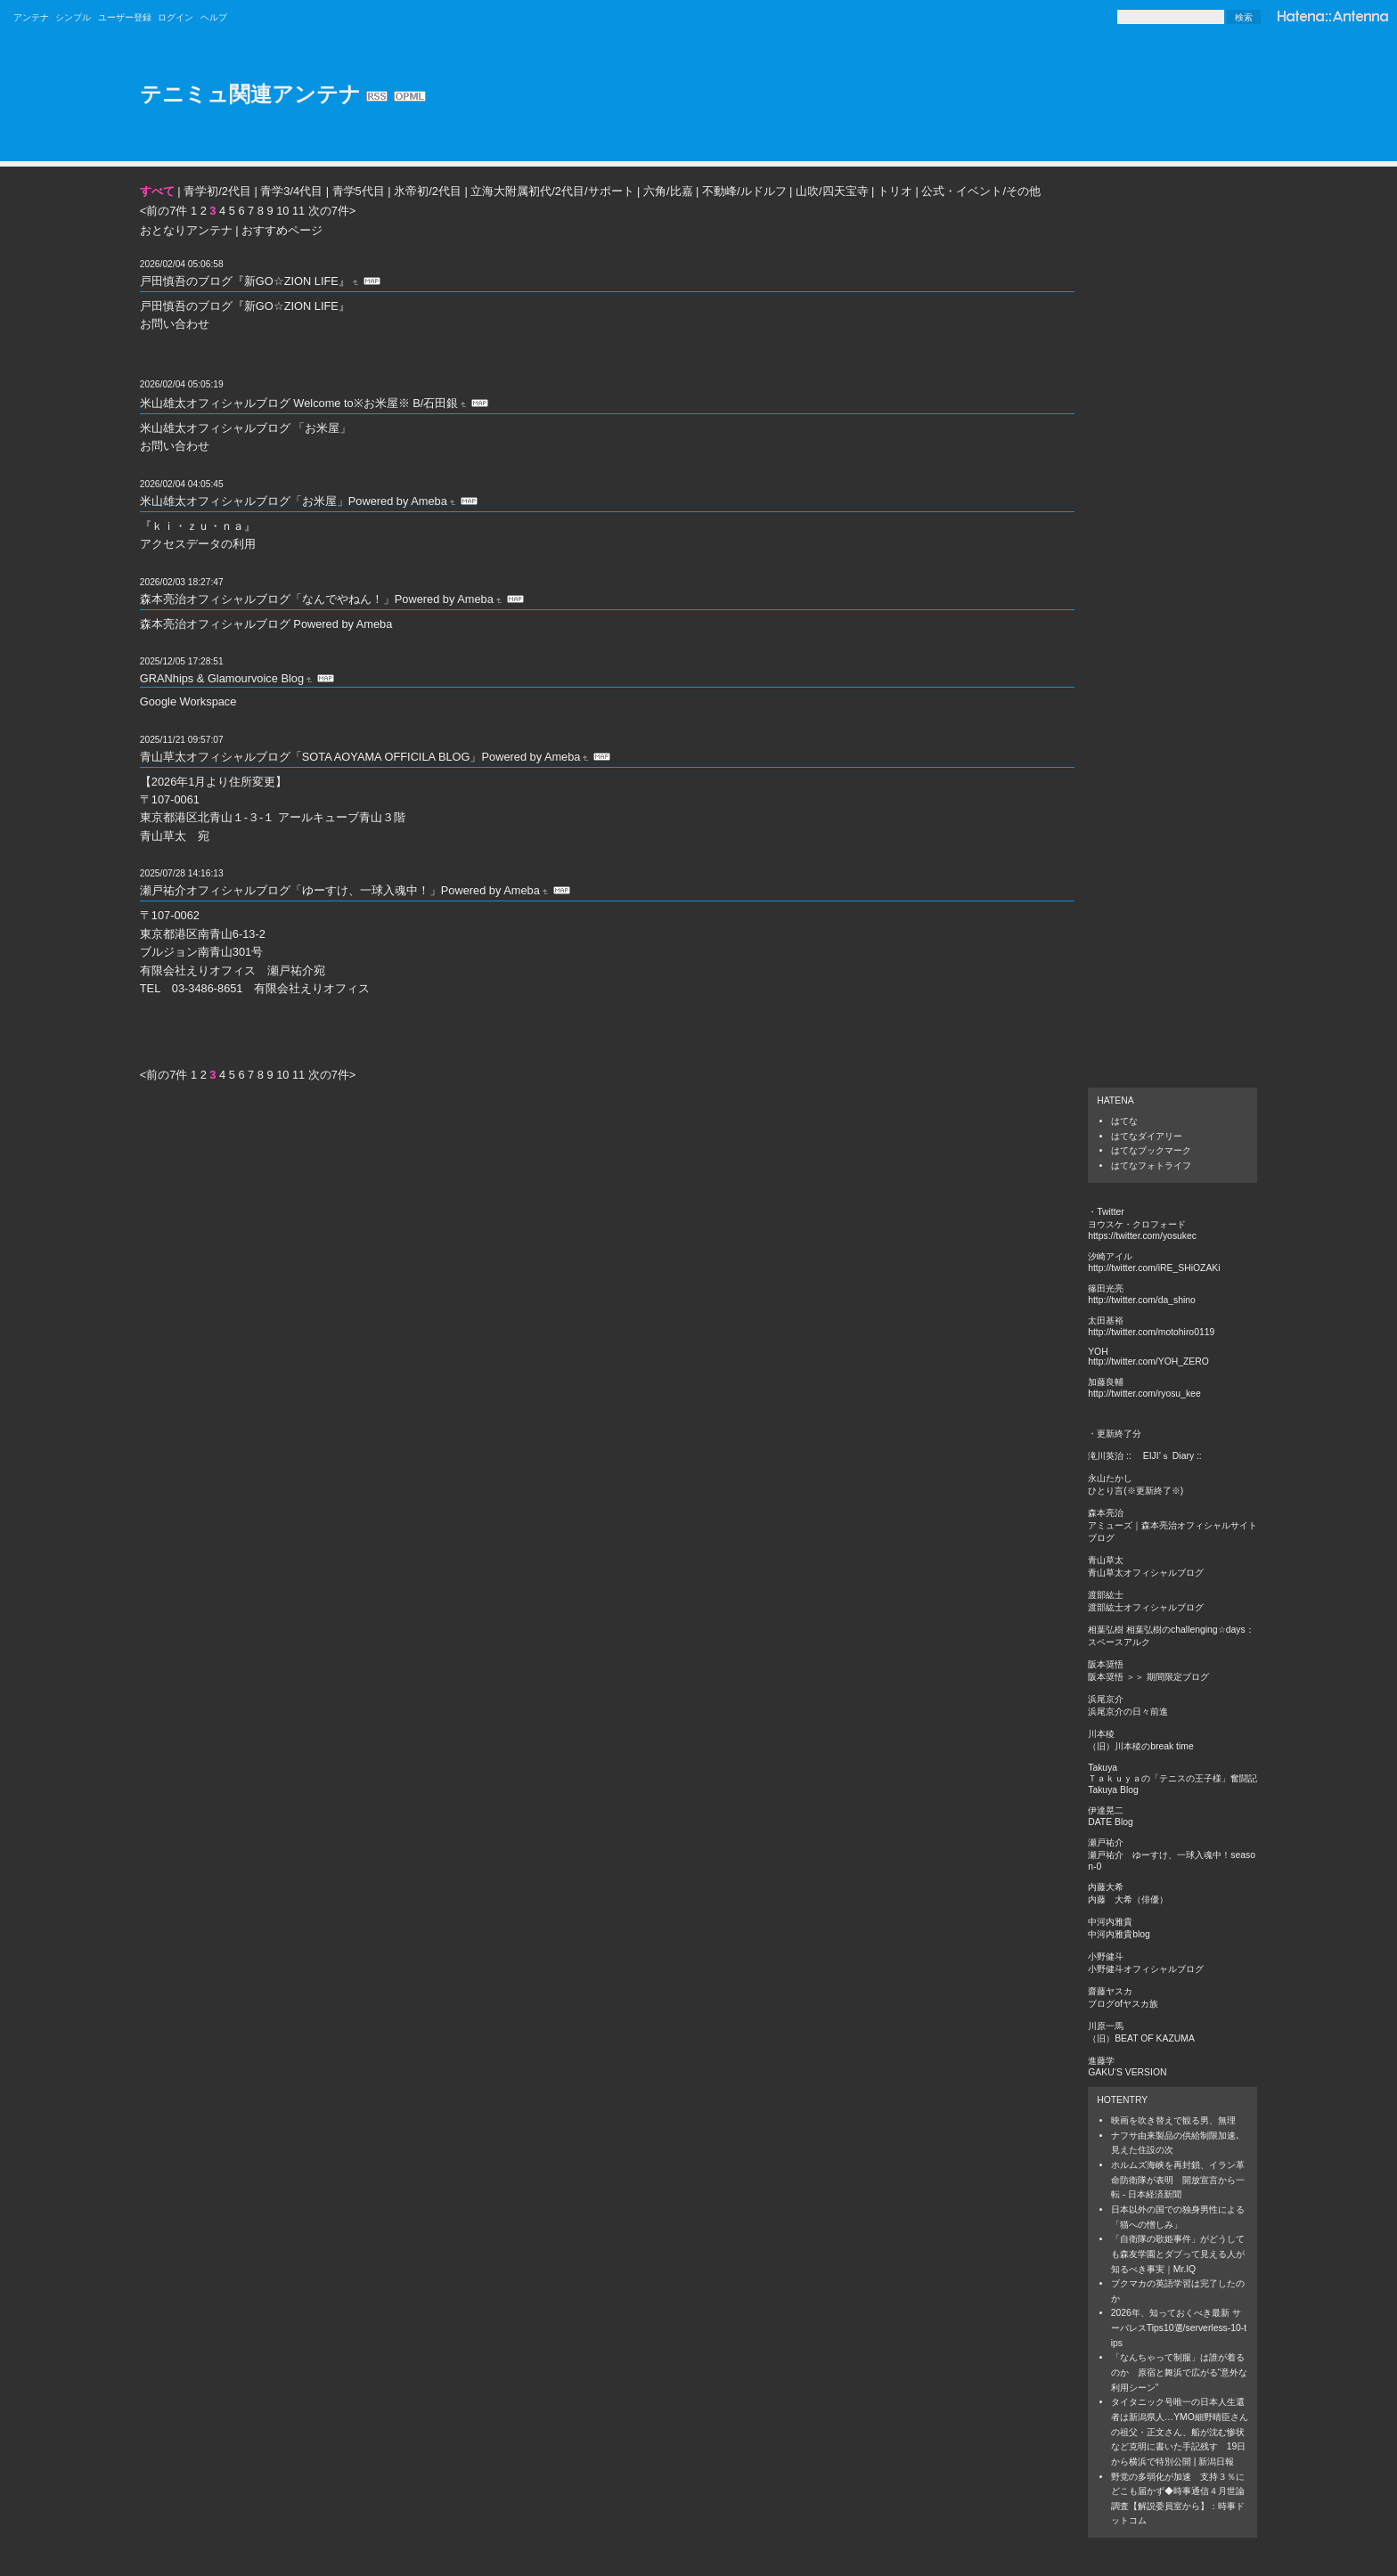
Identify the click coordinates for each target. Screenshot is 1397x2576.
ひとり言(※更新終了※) (1135, 1491)
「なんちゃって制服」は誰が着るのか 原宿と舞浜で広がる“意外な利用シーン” (1179, 2372)
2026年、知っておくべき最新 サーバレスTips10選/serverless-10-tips (1178, 2327)
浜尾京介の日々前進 (1128, 1711)
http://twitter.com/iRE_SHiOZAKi (1154, 1268)
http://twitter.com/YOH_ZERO (1148, 1361)
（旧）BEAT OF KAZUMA (1141, 2038)
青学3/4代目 (291, 191)
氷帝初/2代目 (428, 191)
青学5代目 (358, 191)
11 (298, 210)
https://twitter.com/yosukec (1142, 1236)
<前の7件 (164, 210)
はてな (1124, 1121)
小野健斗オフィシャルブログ (1146, 1969)
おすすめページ (282, 230)
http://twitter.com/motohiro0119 (1151, 1332)
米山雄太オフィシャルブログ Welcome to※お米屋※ (275, 403)
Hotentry (1122, 2100)
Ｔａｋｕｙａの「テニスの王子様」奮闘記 (1172, 1778)
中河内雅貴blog (1119, 1934)
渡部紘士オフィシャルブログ (1146, 1607)
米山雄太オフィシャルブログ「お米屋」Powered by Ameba (293, 501)
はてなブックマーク (1151, 1150)
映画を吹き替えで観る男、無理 (1173, 2120)
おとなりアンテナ (186, 230)
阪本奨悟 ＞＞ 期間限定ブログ (1148, 1677)
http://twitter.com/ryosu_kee (1144, 1393)
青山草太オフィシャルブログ (1146, 1572)
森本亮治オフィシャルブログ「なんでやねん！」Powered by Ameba (317, 599)
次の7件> (332, 210)
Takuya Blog (1113, 1790)
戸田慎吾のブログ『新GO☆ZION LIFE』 (245, 281)
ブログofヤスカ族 (1123, 2004)
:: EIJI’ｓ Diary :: (1164, 1456)
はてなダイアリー (1146, 1136)
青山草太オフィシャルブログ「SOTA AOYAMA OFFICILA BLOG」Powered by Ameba (360, 756)
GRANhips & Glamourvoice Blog (222, 678)
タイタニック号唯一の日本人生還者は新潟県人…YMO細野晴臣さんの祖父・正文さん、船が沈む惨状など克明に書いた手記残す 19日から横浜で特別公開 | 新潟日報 (1179, 2431)
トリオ (895, 191)
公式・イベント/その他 (981, 191)
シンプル (73, 17)
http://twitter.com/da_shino (1142, 1300)
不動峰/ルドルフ (744, 191)
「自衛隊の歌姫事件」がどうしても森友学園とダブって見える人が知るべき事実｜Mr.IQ (1178, 2253)
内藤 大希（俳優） (1128, 1899)
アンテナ (31, 17)
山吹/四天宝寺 (832, 191)
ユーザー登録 (124, 17)
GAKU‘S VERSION (1127, 2072)
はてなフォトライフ (1151, 1165)
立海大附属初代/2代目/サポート (551, 191)
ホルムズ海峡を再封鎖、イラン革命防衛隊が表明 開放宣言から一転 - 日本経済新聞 (1178, 2179)
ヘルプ (213, 17)
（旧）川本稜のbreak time (1141, 1746)
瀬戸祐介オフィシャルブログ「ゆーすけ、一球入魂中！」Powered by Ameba (340, 890)
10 (282, 210)
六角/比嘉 (668, 191)
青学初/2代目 (217, 191)
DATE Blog (1110, 1822)
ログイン (175, 17)
